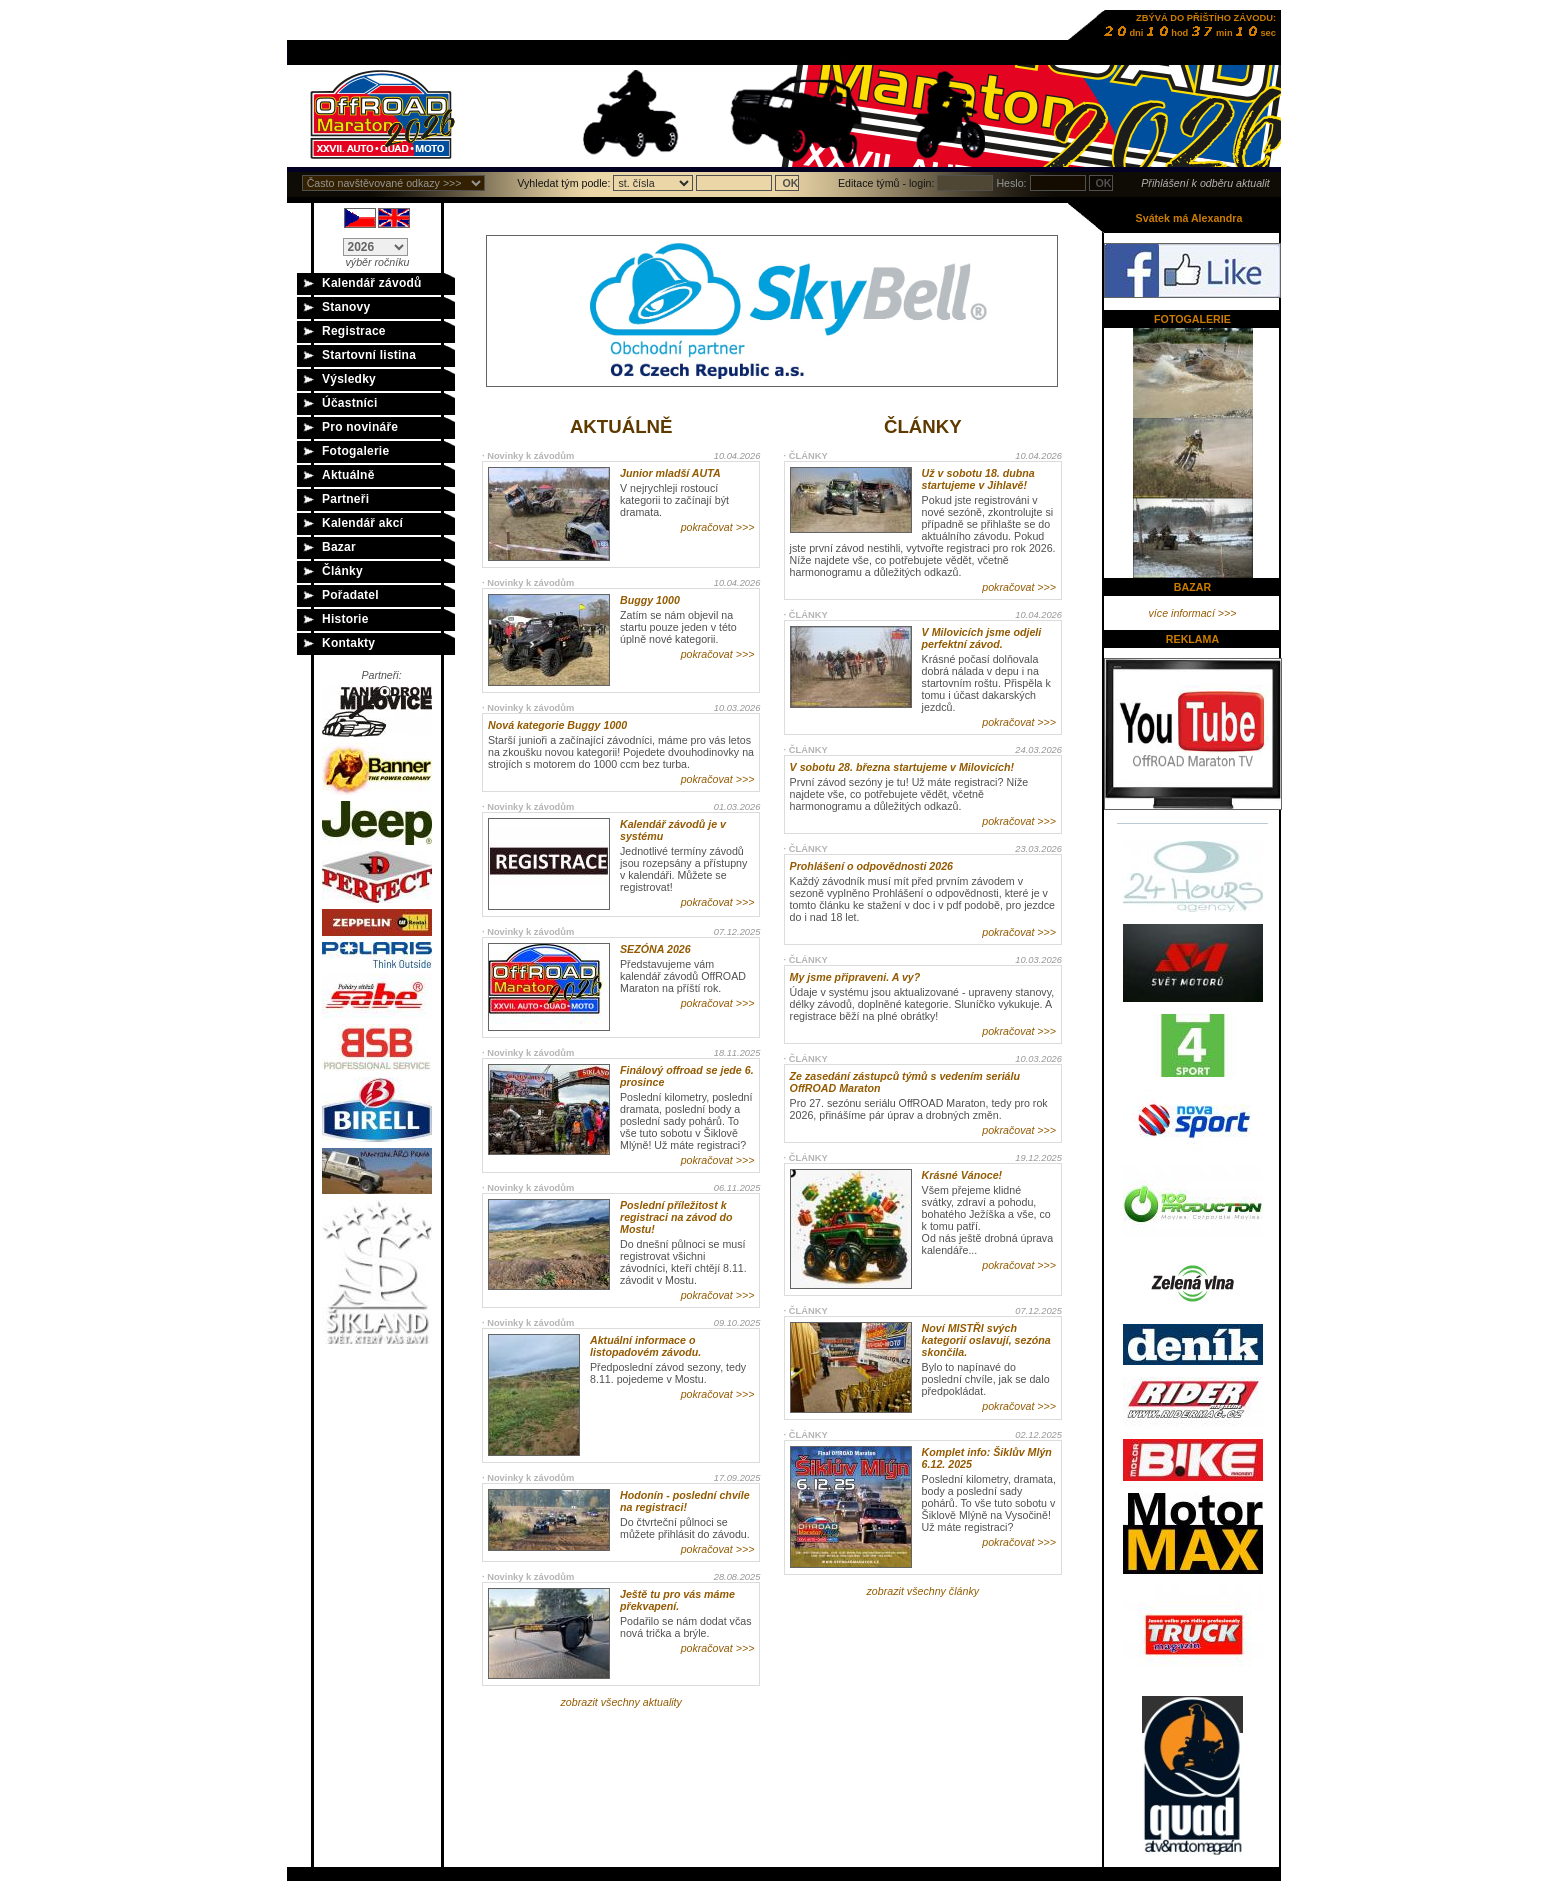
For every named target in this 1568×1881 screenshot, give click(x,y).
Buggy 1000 (650, 600)
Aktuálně (348, 475)
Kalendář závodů (372, 283)
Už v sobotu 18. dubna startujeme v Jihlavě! (978, 479)
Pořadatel (350, 595)
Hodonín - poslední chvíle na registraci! (685, 1501)
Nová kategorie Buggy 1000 (557, 725)
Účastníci (350, 403)
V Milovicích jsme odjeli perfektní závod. (982, 638)
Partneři (345, 499)
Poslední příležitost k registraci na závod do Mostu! (676, 1217)
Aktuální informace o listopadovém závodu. (645, 1346)
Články (342, 571)
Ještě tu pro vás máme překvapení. (677, 1600)
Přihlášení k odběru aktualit (1205, 183)
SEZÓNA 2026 (655, 949)
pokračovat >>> (718, 527)
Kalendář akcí (362, 523)
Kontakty (348, 643)
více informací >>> (1193, 613)
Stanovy (346, 307)
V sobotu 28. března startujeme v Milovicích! (902, 767)
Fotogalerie (355, 451)
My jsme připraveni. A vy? (855, 977)
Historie (345, 619)
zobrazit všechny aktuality (620, 1702)
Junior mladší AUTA (670, 473)
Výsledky (349, 379)
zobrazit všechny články (923, 1591)
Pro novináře (360, 427)
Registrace (354, 331)
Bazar (339, 547)
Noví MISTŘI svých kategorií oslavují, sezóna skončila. (986, 1340)
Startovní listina (369, 355)
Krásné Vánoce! (962, 1175)
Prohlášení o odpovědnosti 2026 (871, 866)
